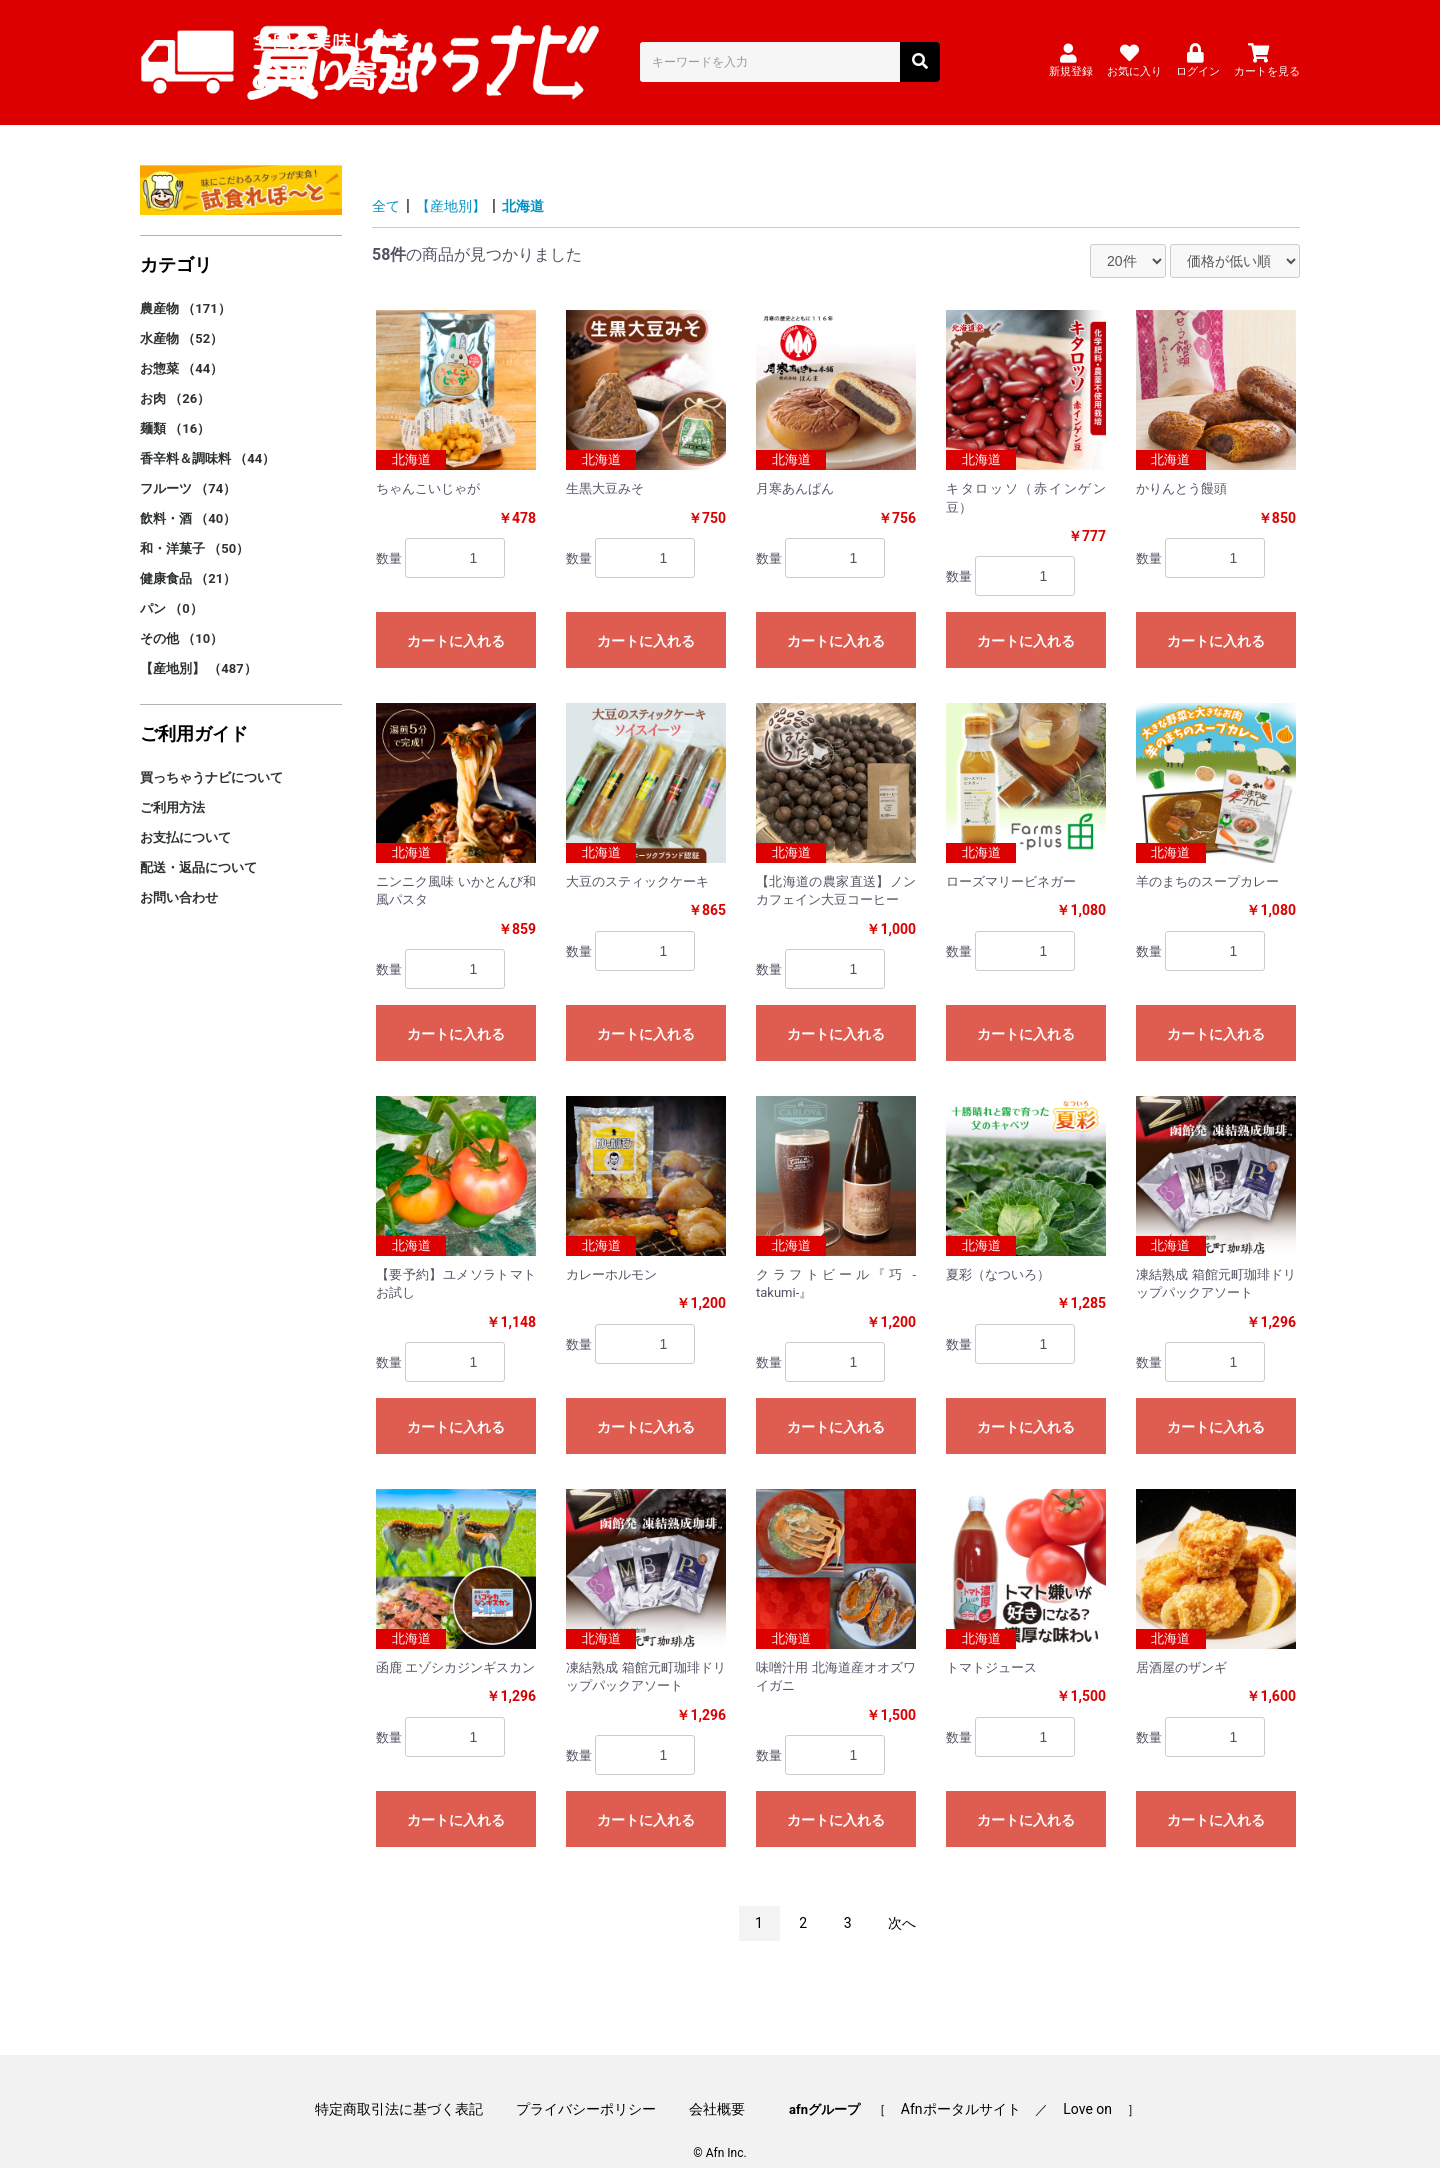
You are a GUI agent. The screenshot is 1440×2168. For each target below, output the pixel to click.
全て (388, 181)
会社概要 (717, 2080)
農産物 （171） (185, 284)
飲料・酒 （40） (188, 494)
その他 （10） (181, 614)
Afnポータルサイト (951, 2080)
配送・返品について (198, 843)
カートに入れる (456, 617)
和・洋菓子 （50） (194, 524)
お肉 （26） (175, 374)
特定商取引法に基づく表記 (418, 2080)
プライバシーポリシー (596, 2080)
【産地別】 (460, 181)
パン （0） (171, 584)
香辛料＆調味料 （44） (207, 434)
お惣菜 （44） (181, 344)
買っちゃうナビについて (211, 753)
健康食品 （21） (188, 554)
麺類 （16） (175, 404)
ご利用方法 (172, 783)
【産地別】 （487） (198, 644)
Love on (1068, 2080)
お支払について (185, 813)
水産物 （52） (181, 314)
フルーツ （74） (188, 464)
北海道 (540, 181)
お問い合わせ (179, 873)
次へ (902, 1899)
